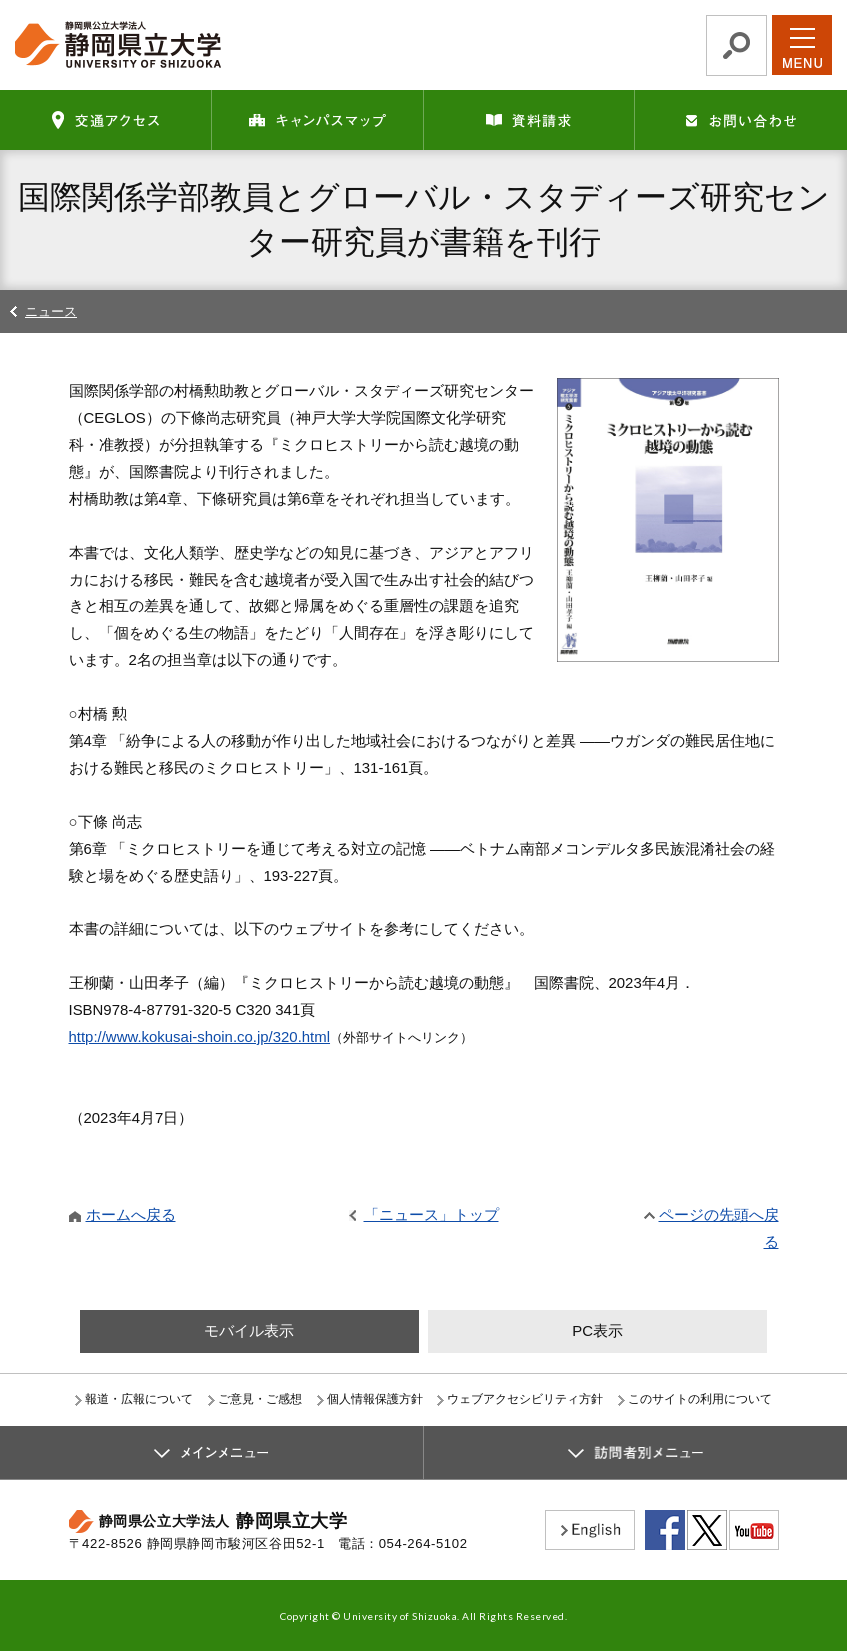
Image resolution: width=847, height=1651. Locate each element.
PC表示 (597, 1330)
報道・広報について (139, 1399)
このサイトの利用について (700, 1399)
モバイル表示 (249, 1330)
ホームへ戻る (131, 1214)
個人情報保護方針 (375, 1399)
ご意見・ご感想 (260, 1399)
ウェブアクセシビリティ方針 (525, 1399)
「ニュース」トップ (431, 1214)
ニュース (51, 311)
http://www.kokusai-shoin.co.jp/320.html (200, 1036)
